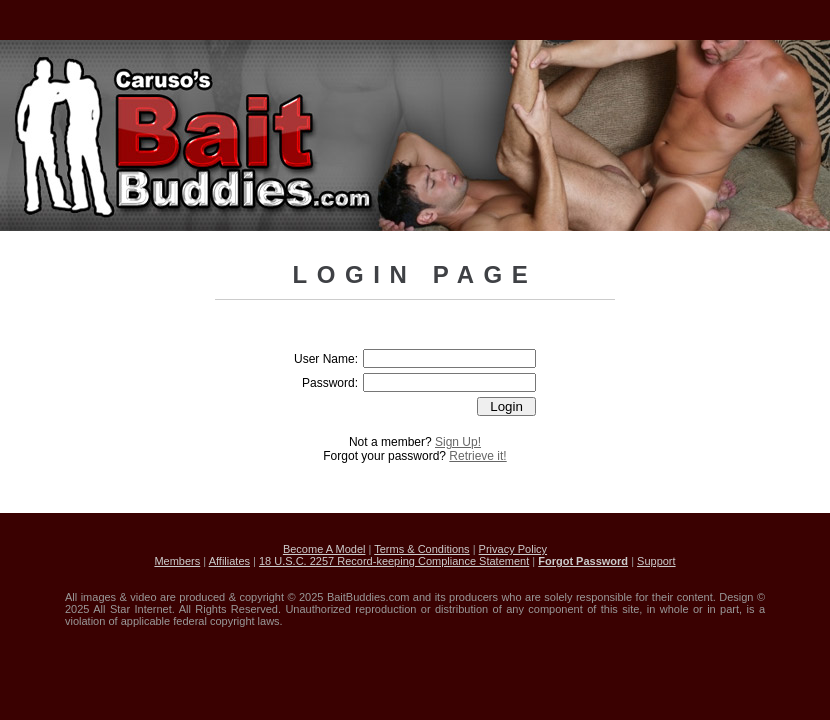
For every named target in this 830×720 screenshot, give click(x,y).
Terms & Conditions (421, 549)
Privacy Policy (513, 549)
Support (656, 561)
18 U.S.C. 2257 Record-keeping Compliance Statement (394, 561)
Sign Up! (458, 442)
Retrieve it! (477, 456)
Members (177, 561)
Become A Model (324, 549)
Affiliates (229, 561)
